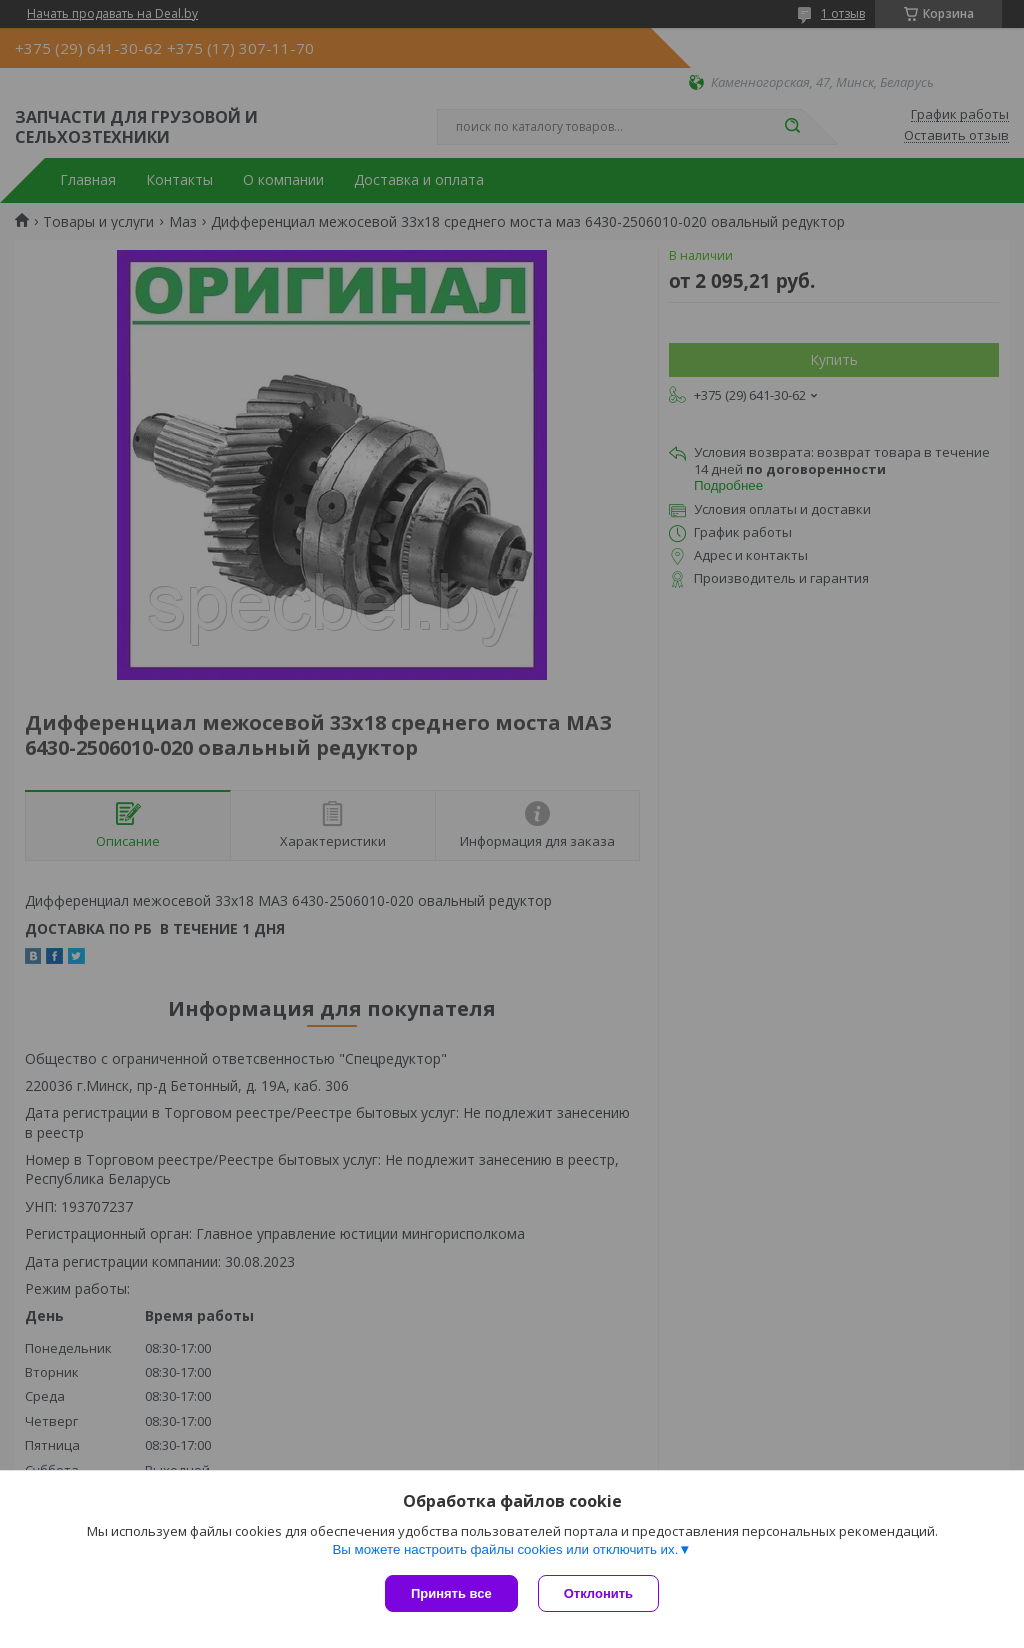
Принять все (451, 1593)
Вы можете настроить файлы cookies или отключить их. (505, 1549)
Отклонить (598, 1593)
